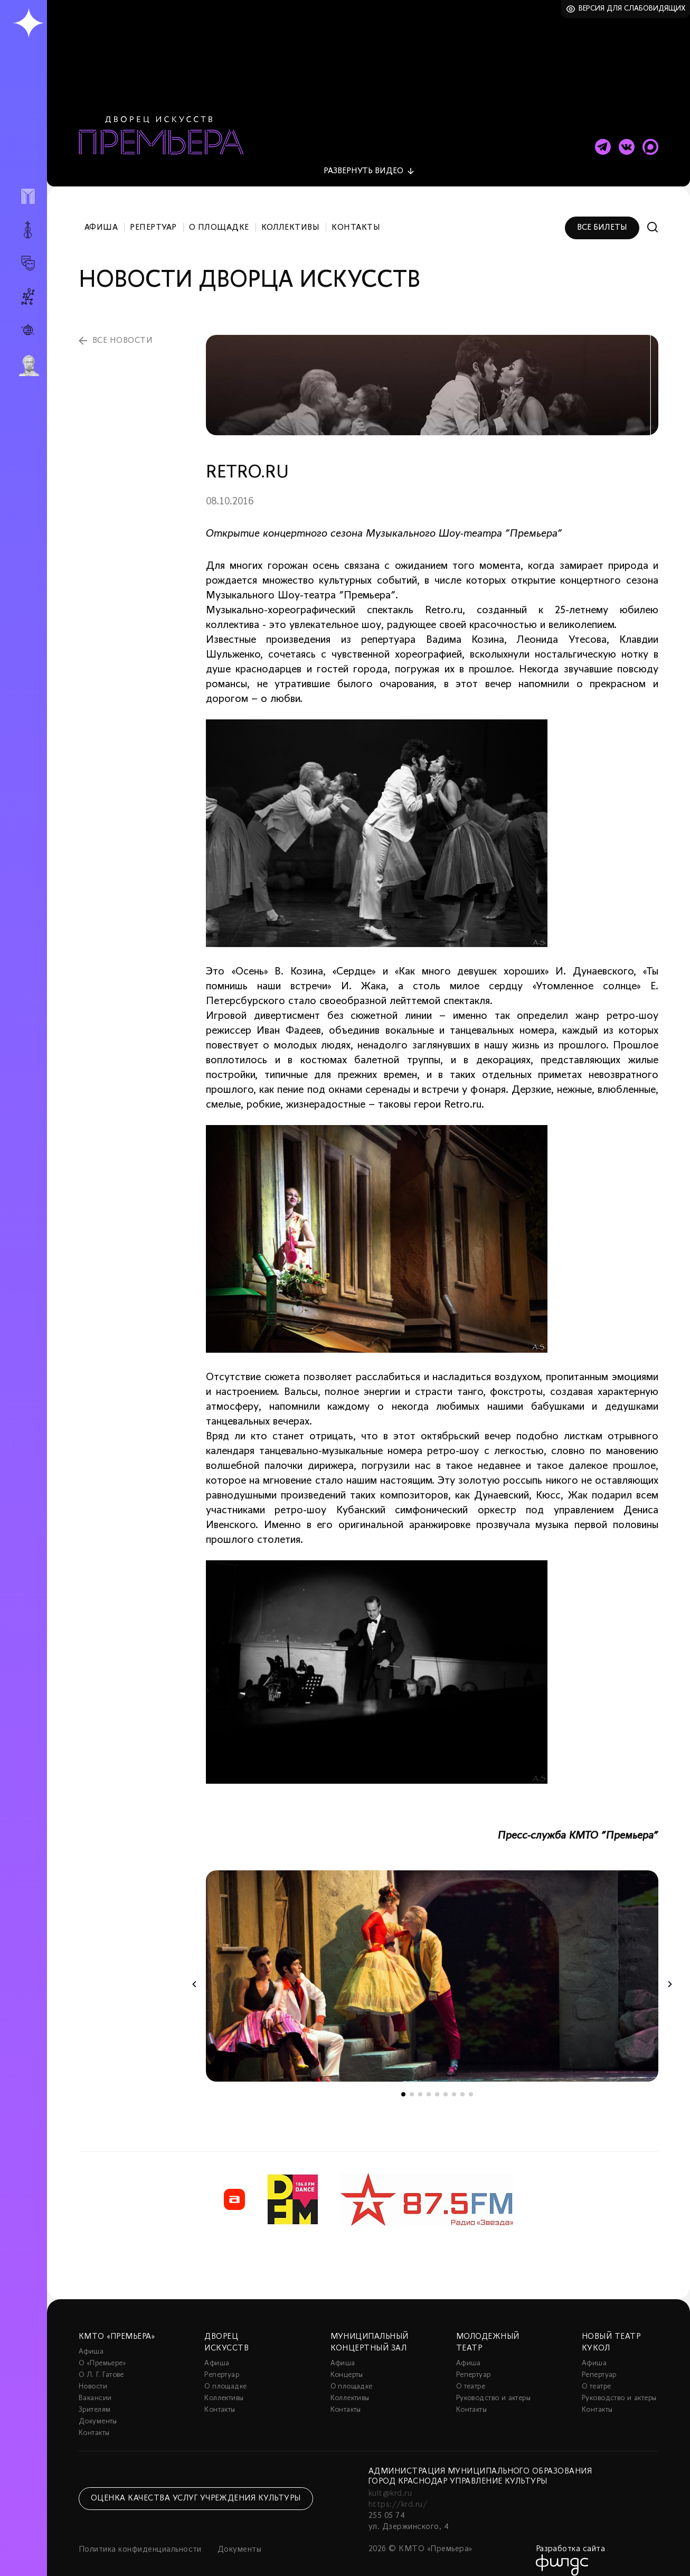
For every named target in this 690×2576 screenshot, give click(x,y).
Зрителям (94, 2398)
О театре (470, 2374)
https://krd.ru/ (397, 2492)
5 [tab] (437, 2082)
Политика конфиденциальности (140, 2537)
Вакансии (95, 2386)
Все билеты (602, 215)
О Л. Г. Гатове (101, 2363)
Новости (93, 2374)
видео (363, 159)
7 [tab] (454, 2082)
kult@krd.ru (390, 2481)
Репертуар (153, 215)
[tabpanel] (432, 1963)
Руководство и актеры (493, 2386)
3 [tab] (420, 2082)
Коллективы (290, 215)
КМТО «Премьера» (117, 2324)
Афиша (101, 215)
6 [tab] (445, 2082)
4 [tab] (429, 2082)
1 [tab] (403, 2082)
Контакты (356, 215)
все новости (122, 328)
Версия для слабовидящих (632, 9)
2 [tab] (412, 2082)
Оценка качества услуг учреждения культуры (196, 2486)
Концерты (346, 2363)
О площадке (219, 215)
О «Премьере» (102, 2351)
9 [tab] (471, 2082)
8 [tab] (462, 2082)
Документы (98, 2409)
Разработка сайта (571, 2537)
